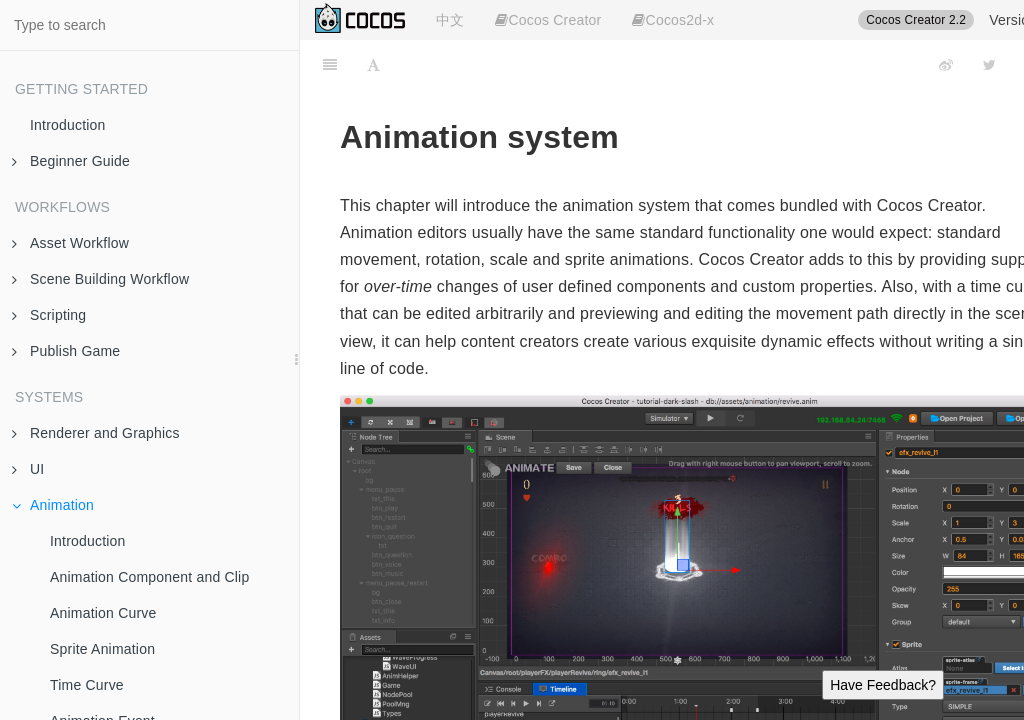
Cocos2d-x (673, 20)
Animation (53, 505)
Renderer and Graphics (96, 433)
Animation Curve (103, 613)
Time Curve (87, 685)
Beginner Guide (71, 161)
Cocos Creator (548, 20)
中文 (450, 20)
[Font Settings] (373, 65)
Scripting (49, 315)
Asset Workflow (70, 243)
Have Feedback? (883, 685)
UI (28, 469)
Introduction (68, 125)
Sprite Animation (102, 649)
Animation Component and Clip (149, 577)
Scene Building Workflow (100, 279)
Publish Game (66, 351)
